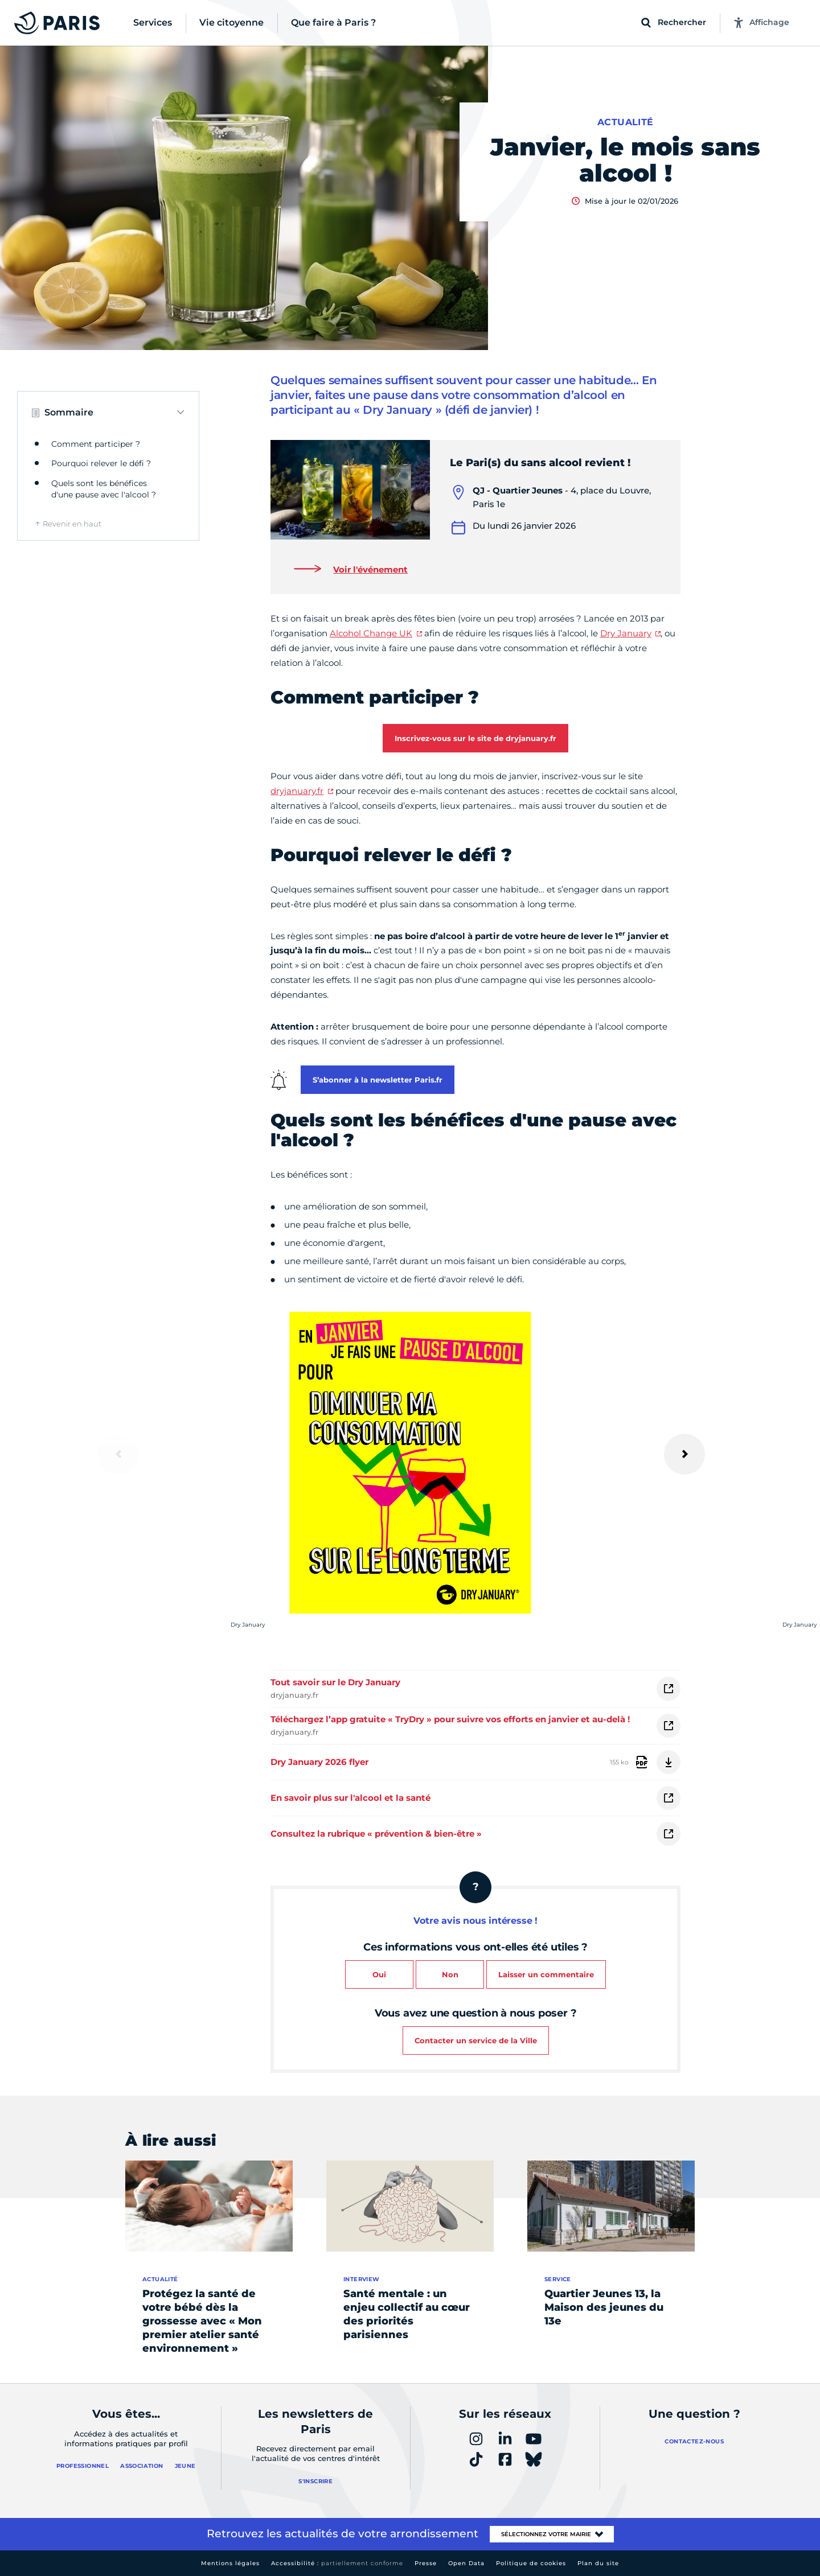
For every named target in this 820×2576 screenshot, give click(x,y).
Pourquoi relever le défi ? (101, 463)
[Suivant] (684, 1454)
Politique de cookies (531, 2563)
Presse (426, 2563)
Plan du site (598, 2563)
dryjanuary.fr (296, 790)
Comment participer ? (95, 444)
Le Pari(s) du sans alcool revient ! (540, 462)
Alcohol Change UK (371, 633)
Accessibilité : (337, 2563)
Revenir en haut (72, 523)
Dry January (625, 633)
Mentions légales (230, 2563)
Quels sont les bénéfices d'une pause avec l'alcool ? (103, 489)
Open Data (466, 2563)
